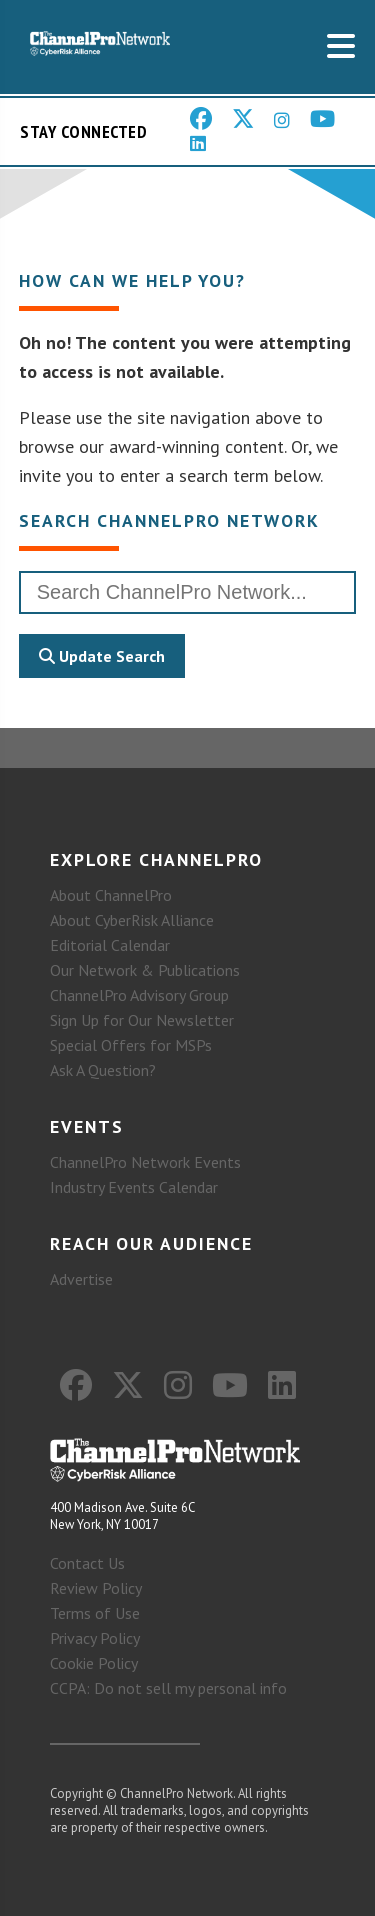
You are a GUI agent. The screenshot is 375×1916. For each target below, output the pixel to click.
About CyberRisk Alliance (132, 920)
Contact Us (87, 1563)
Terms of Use (95, 1613)
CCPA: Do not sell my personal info (168, 1688)
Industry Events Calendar (134, 1187)
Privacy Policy (95, 1638)
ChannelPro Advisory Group (139, 995)
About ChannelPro (111, 895)
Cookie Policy (94, 1663)
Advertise (81, 1279)
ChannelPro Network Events (145, 1162)
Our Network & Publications (145, 970)
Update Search (102, 656)
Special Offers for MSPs (131, 1045)
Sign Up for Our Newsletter (142, 1020)
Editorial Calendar (110, 945)
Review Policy (96, 1588)
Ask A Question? (103, 1070)
